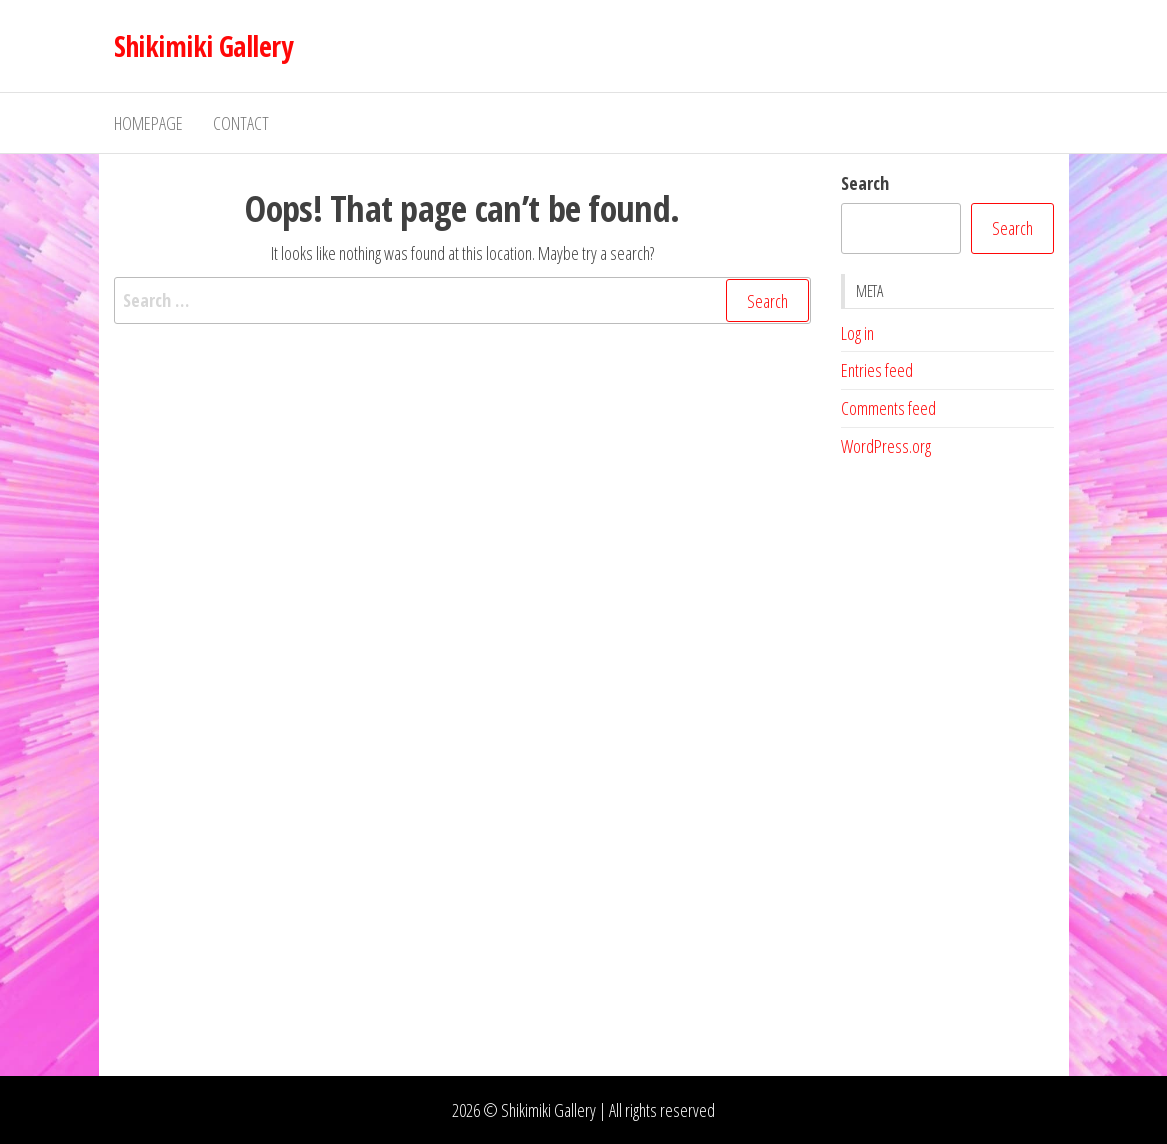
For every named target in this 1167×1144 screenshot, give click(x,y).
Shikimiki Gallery (203, 46)
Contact (241, 123)
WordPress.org (886, 446)
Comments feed (888, 408)
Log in (857, 333)
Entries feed (877, 370)
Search (865, 183)
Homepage (148, 123)
